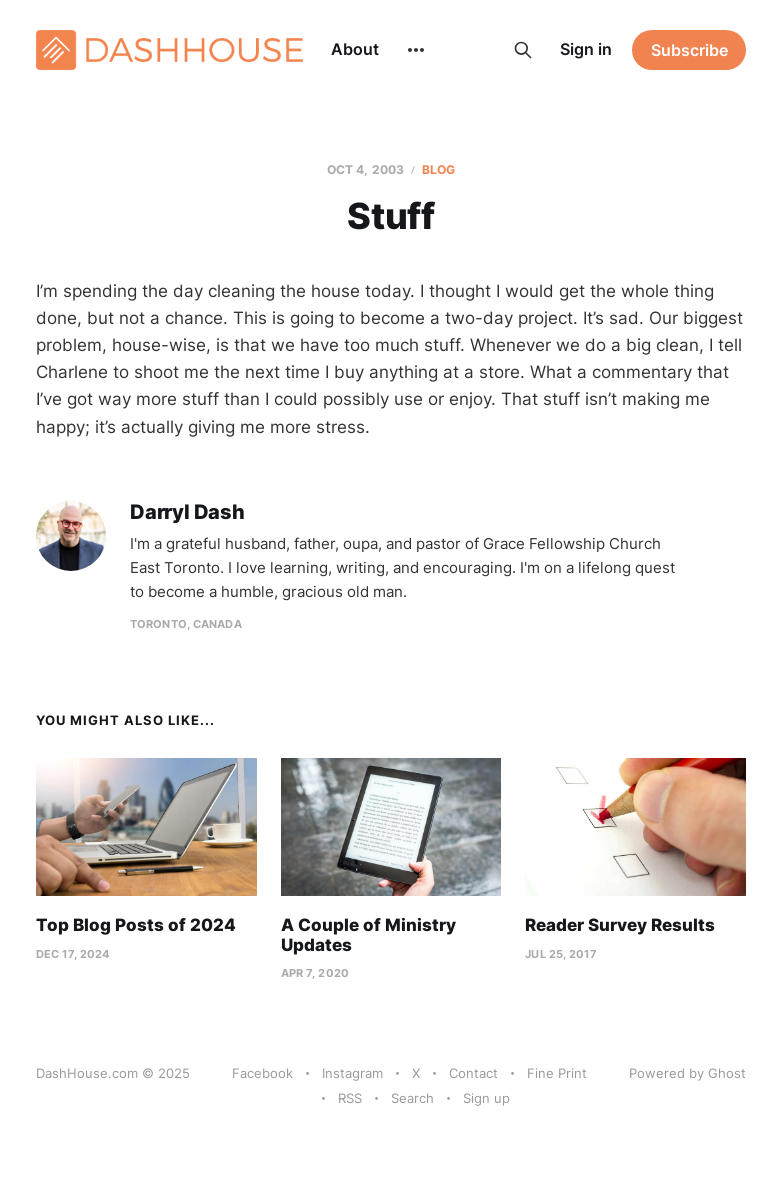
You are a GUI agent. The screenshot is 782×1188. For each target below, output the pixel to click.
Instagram (352, 1073)
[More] (416, 50)
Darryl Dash (187, 512)
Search (412, 1098)
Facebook (262, 1073)
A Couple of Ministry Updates (368, 935)
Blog (438, 169)
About (355, 49)
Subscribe (689, 50)
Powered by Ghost (687, 1073)
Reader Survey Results (620, 925)
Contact (473, 1073)
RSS (350, 1098)
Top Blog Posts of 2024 (136, 925)
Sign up (486, 1098)
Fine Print (557, 1073)
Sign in (586, 49)
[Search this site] (523, 50)
